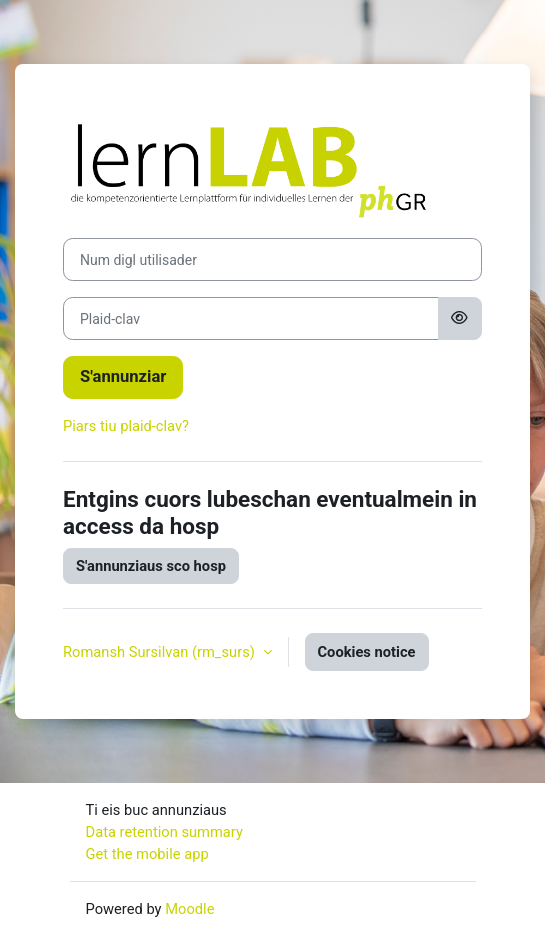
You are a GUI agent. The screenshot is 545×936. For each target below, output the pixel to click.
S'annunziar (123, 376)
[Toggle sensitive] (460, 318)
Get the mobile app (147, 854)
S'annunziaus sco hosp (151, 566)
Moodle (189, 909)
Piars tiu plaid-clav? (126, 426)
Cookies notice (367, 652)
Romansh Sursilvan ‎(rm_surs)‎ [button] (161, 652)
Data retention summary (164, 832)
